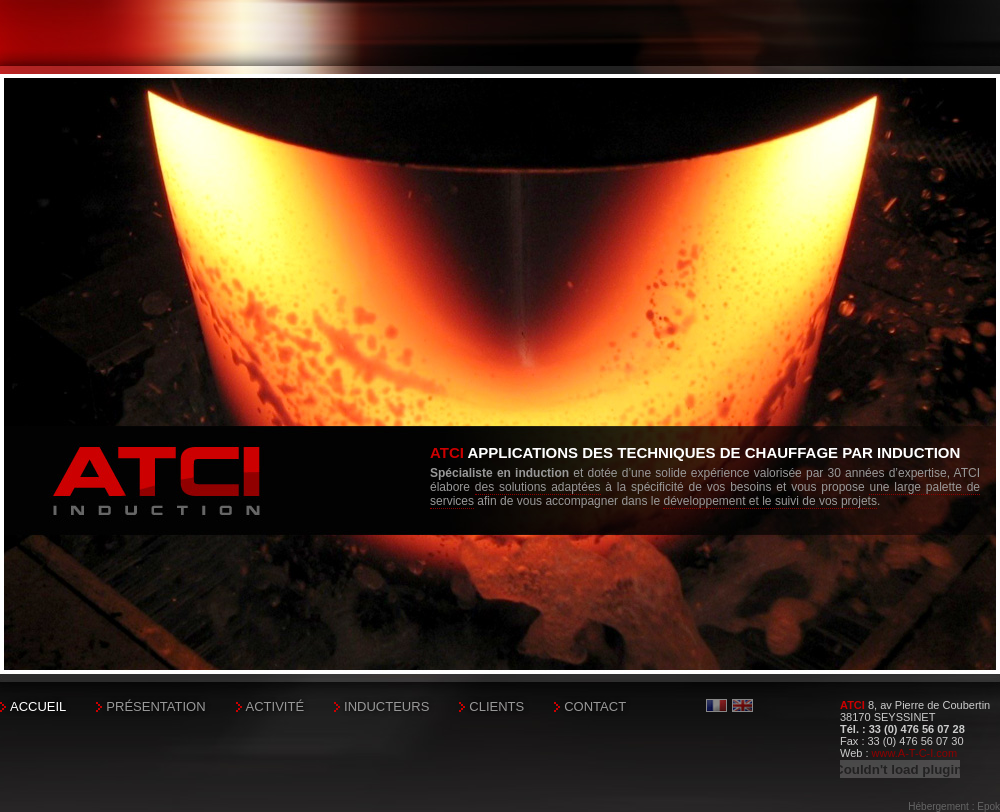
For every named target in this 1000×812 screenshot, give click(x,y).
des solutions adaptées (538, 487)
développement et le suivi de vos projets (769, 501)
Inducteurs (386, 706)
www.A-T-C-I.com (915, 753)
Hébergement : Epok (954, 806)
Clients (496, 706)
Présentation (155, 706)
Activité (275, 706)
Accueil (38, 706)
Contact (595, 706)
